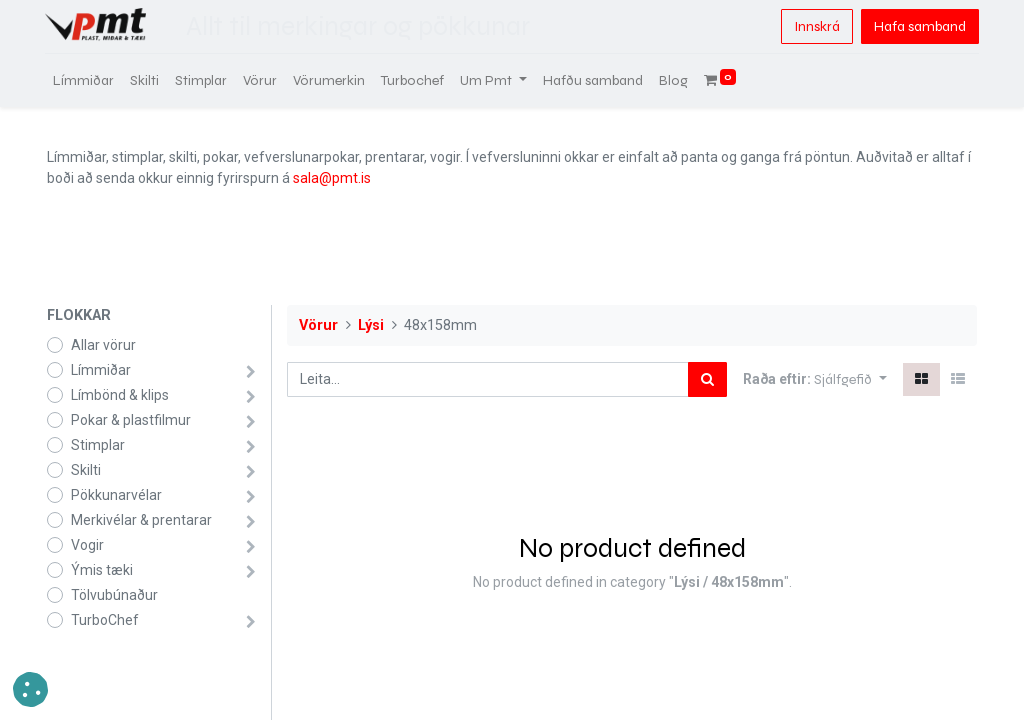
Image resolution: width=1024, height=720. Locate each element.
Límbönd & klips (120, 395)
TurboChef (105, 620)
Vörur (318, 325)
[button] (850, 379)
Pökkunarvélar (116, 495)
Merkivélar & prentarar (141, 520)
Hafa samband (918, 26)
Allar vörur (103, 345)
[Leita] (707, 379)
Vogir (87, 545)
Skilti (86, 470)
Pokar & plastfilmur (131, 420)
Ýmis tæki (102, 570)
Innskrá (815, 26)
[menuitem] (85, 80)
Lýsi (371, 325)
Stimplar (98, 445)
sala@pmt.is (332, 178)
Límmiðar (101, 370)
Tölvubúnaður (114, 595)
